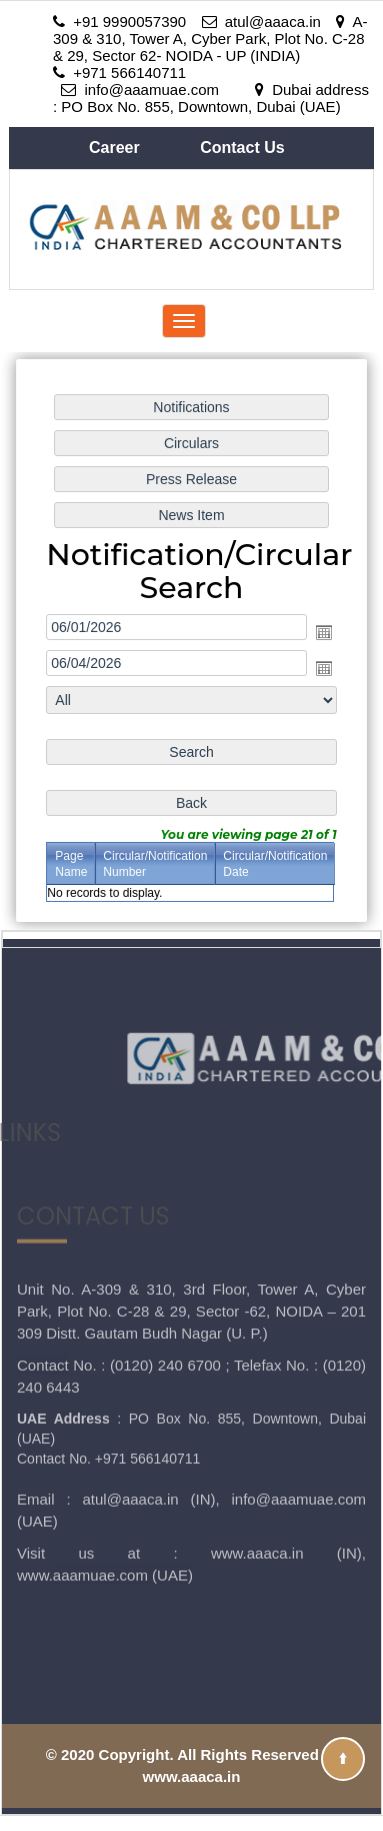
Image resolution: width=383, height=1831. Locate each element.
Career (116, 147)
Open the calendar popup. (323, 632)
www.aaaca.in (257, 1479)
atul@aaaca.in (130, 1425)
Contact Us (242, 147)
